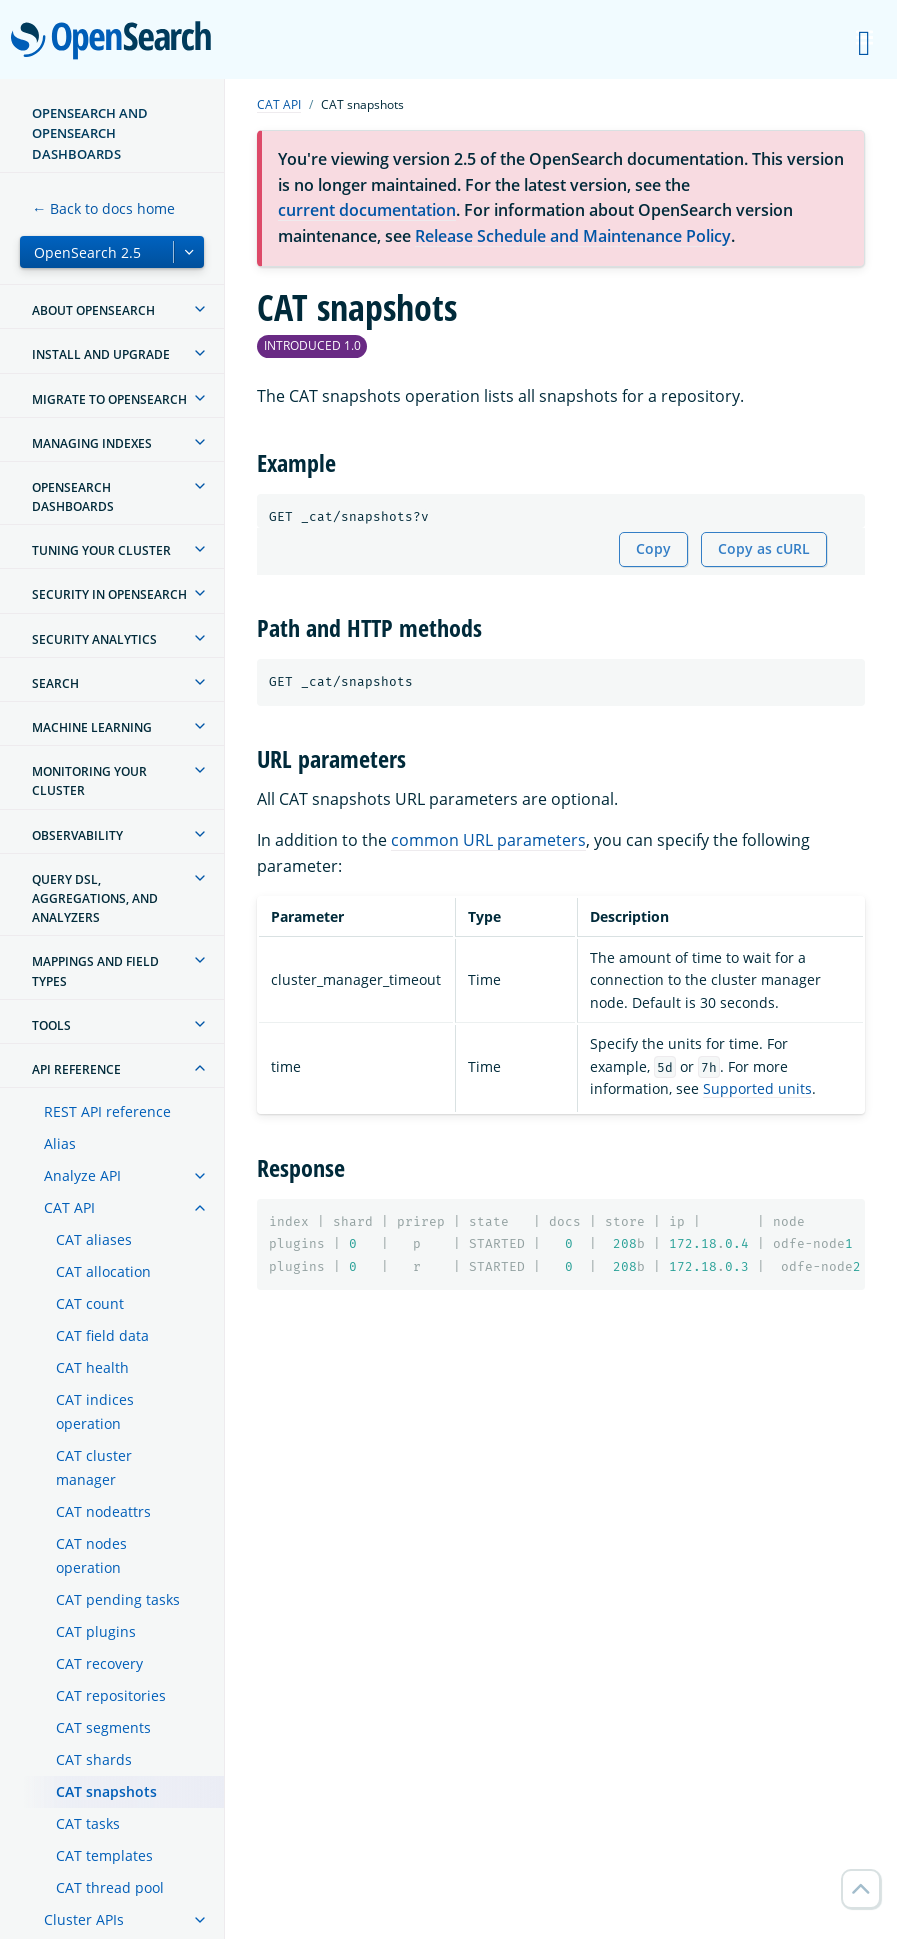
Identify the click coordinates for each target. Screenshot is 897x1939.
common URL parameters (488, 840)
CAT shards (94, 1759)
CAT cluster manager (94, 1467)
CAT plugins (96, 1631)
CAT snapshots (106, 1791)
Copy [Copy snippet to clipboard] (653, 548)
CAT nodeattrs (103, 1511)
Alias (60, 1143)
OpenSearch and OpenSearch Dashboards (90, 133)
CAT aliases (94, 1239)
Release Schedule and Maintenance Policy (573, 236)
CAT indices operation (95, 1411)
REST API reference (107, 1111)
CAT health (92, 1367)
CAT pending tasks (118, 1599)
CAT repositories (111, 1695)
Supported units (757, 1088)
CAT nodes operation (91, 1555)
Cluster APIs (84, 1919)
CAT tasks (88, 1823)
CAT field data (102, 1335)
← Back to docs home (103, 208)
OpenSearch (116, 42)
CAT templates (104, 1855)
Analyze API (82, 1175)
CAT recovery (99, 1663)
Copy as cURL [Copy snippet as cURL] (764, 548)
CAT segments (103, 1727)
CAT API (69, 1207)
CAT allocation (103, 1271)
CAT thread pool (110, 1887)
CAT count (90, 1303)
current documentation (367, 210)
